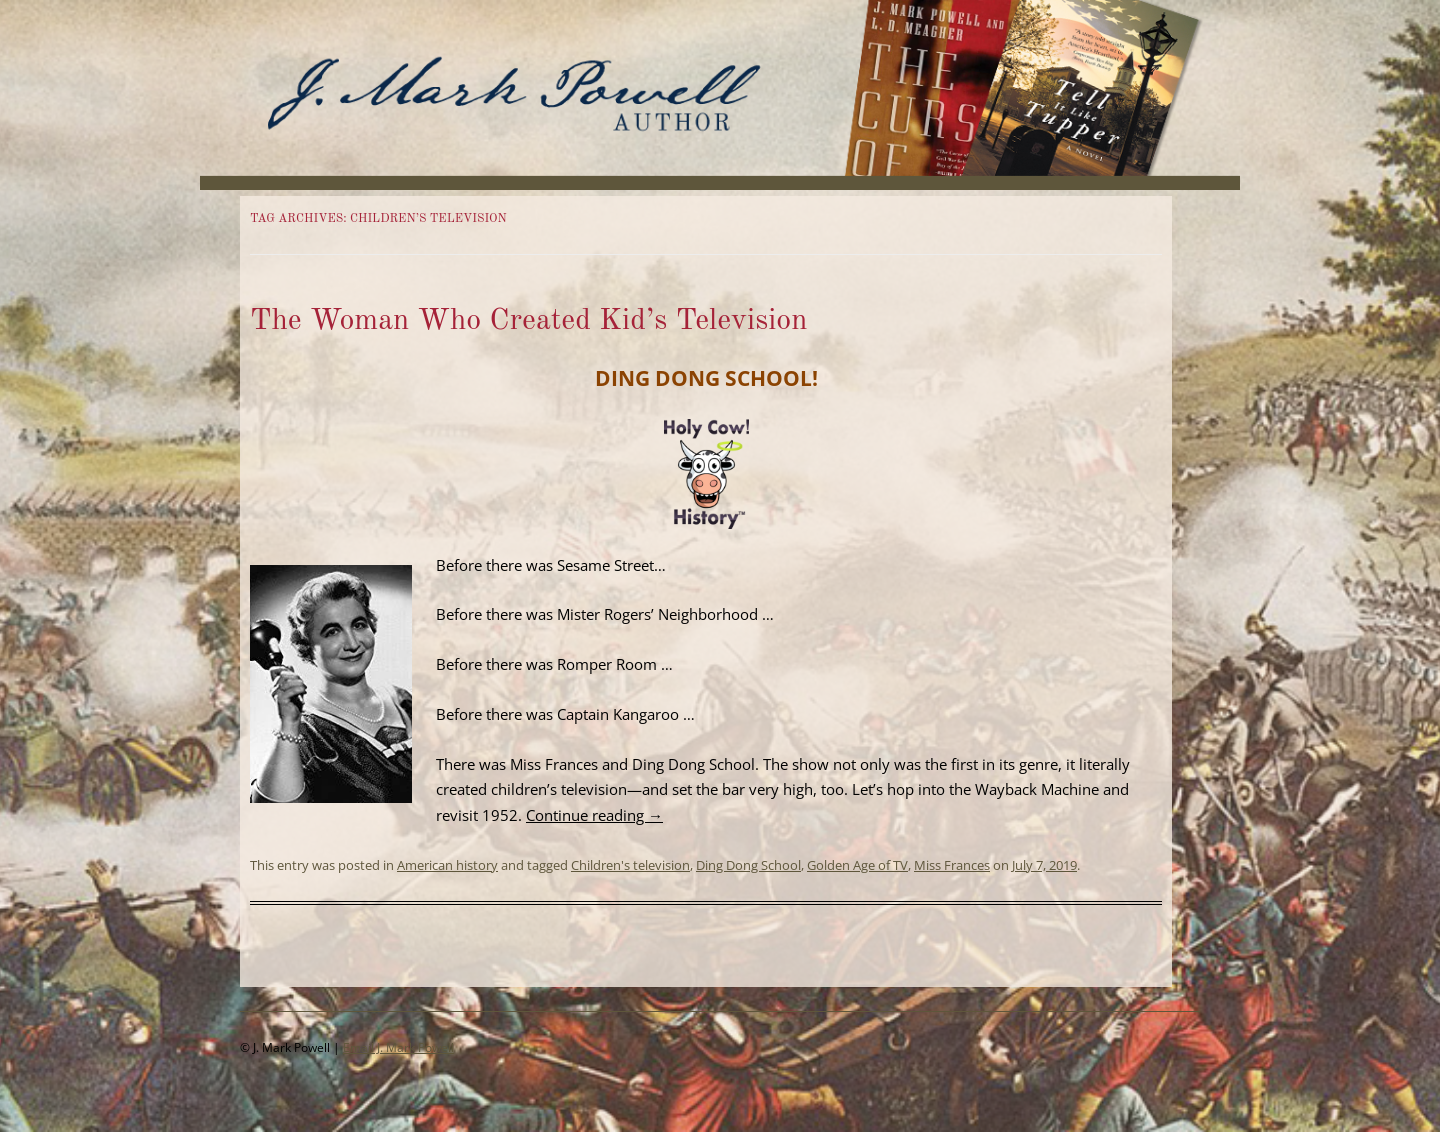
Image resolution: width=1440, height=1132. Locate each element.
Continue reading (594, 815)
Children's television (630, 865)
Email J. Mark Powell (398, 1047)
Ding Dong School (748, 865)
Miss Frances (952, 865)
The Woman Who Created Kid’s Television (529, 321)
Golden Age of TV (857, 865)
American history (447, 865)
